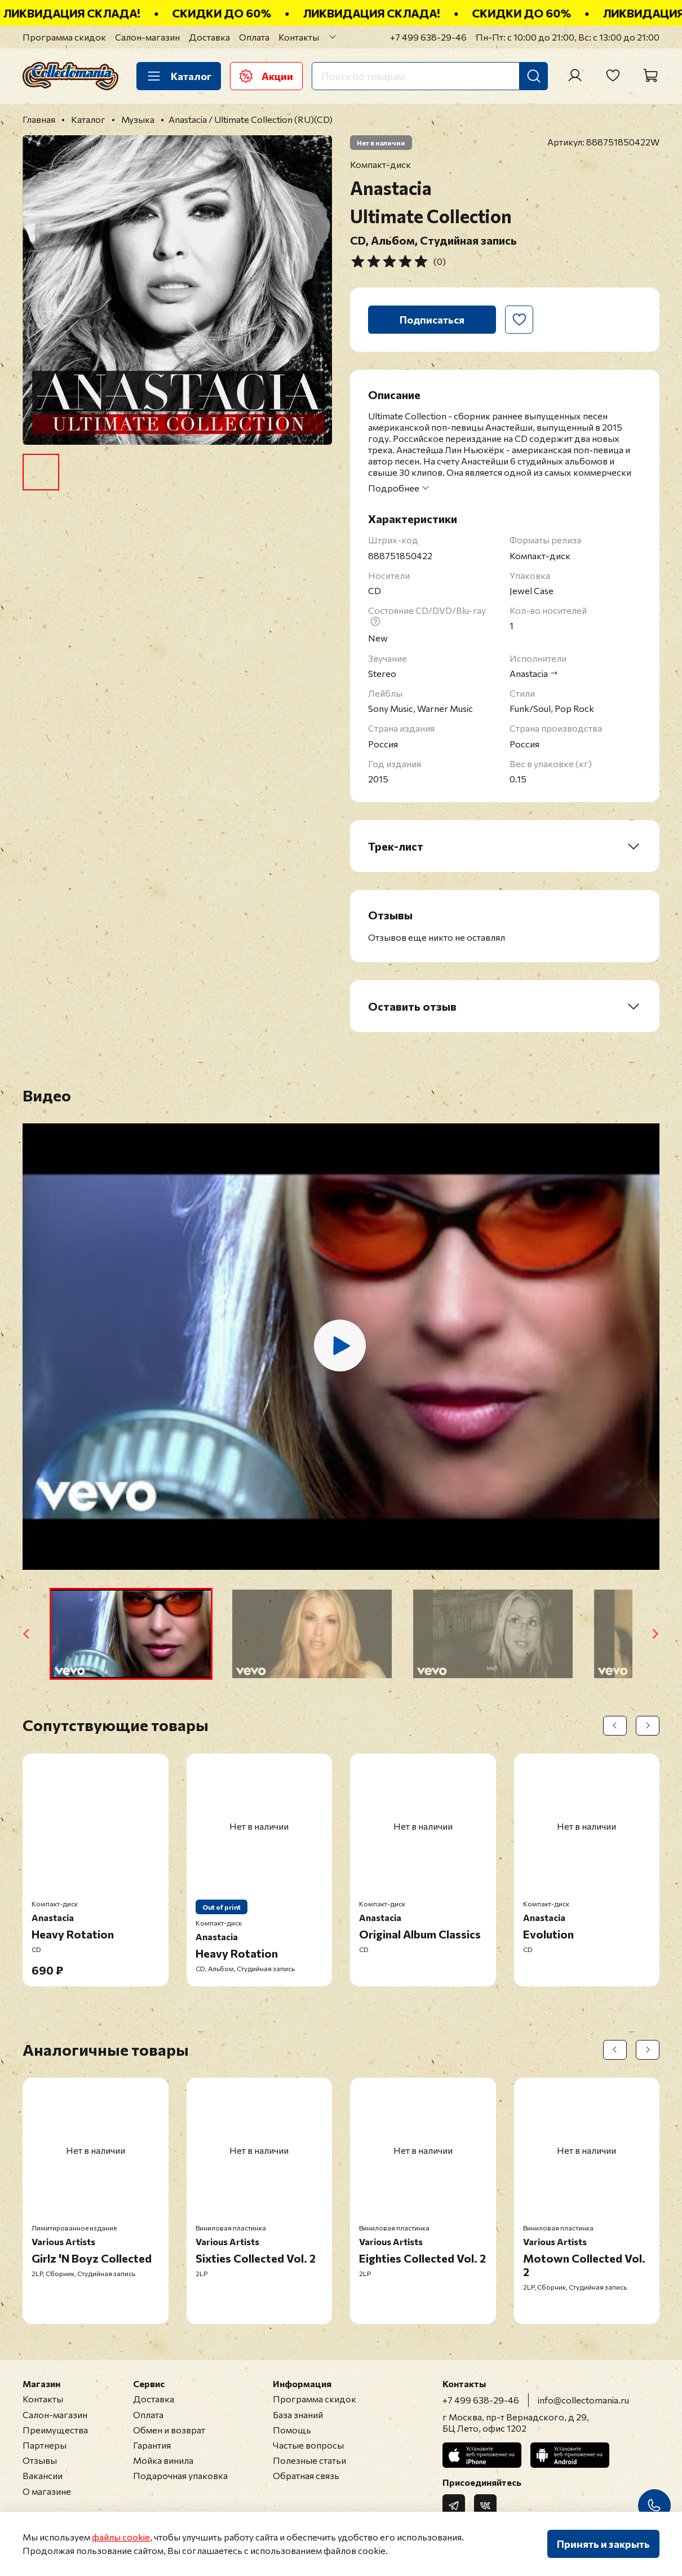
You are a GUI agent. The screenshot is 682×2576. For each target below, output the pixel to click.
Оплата (254, 37)
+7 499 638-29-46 (428, 37)
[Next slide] (655, 1634)
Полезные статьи (309, 2460)
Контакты (298, 37)
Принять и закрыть (603, 2544)
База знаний (298, 2414)
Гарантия (152, 2445)
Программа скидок (64, 37)
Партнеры (45, 2445)
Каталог (178, 76)
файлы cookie (121, 2536)
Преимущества (55, 2429)
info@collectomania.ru (583, 2399)
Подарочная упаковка (180, 2475)
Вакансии (43, 2475)
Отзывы (40, 2460)
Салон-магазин (147, 37)
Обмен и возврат (169, 2429)
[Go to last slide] (27, 1634)
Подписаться (432, 319)
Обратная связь (306, 2475)
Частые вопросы (308, 2445)
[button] (131, 1634)
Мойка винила (163, 2460)
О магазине (47, 2491)
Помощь (292, 2429)
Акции (266, 76)
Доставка (209, 37)
